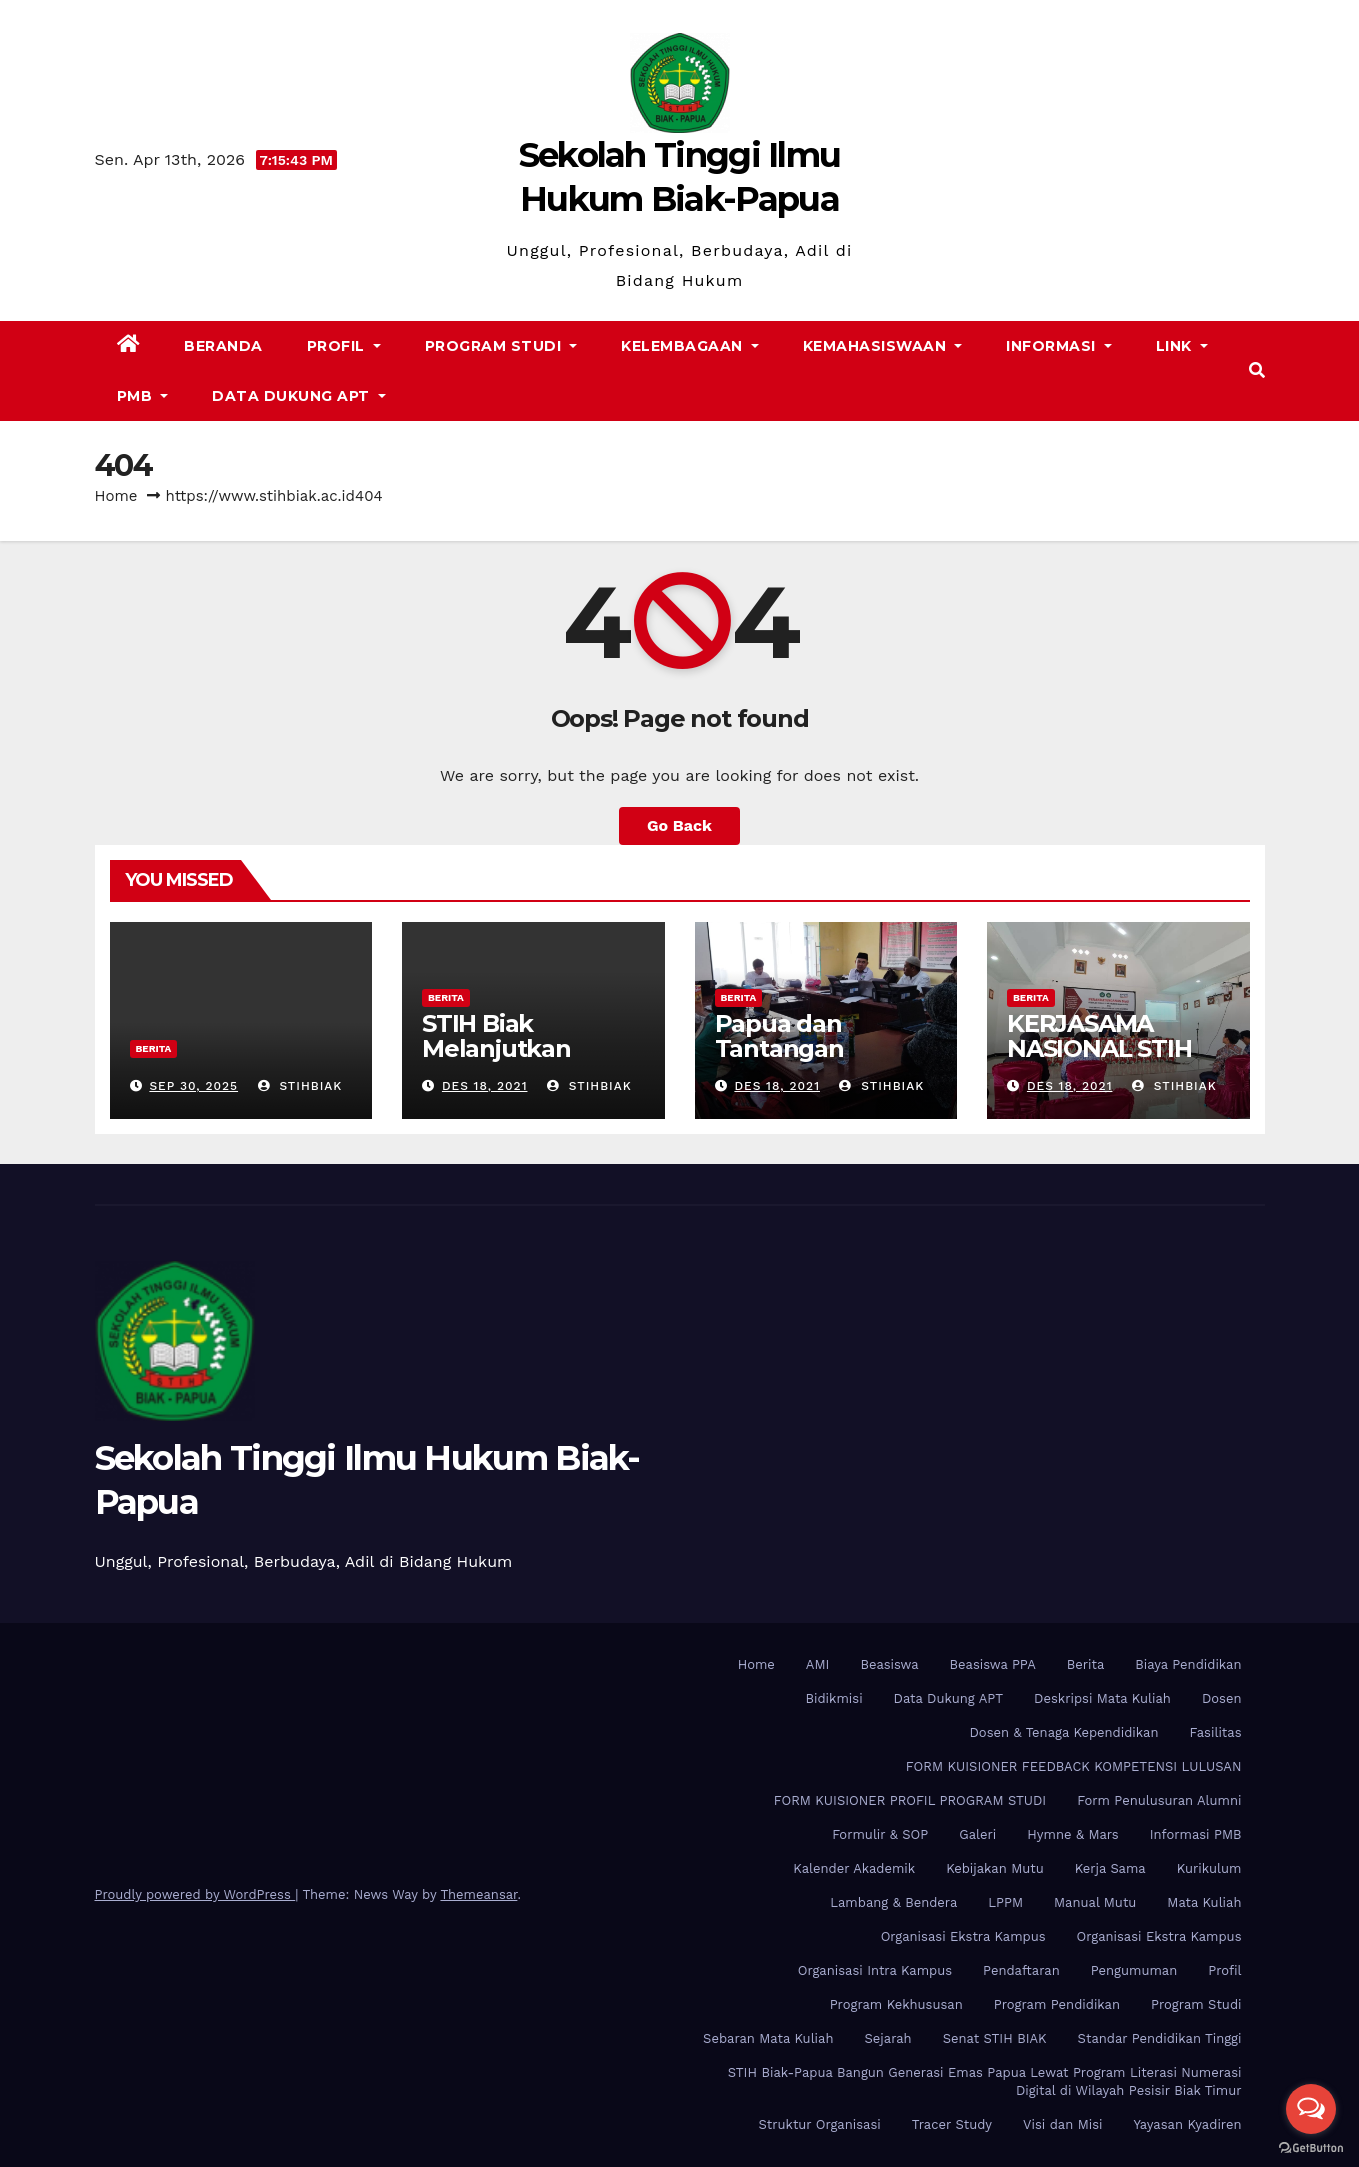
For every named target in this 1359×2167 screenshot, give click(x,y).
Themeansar (478, 1894)
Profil (344, 346)
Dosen (1222, 1698)
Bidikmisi (834, 1698)
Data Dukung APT (299, 396)
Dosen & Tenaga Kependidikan (1064, 1732)
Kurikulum (1209, 1868)
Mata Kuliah (1204, 1902)
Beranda (223, 346)
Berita (154, 1048)
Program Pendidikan (1057, 2004)
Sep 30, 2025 (193, 1086)
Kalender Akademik (854, 1868)
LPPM (1005, 1902)
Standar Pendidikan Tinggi (1160, 2038)
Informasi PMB (1196, 1834)
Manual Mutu (1095, 1902)
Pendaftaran (1021, 1970)
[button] (1257, 370)
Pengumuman (1134, 1970)
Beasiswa (889, 1664)
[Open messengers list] (1311, 2109)
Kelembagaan (690, 346)
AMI (818, 1664)
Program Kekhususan (896, 2004)
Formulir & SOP (880, 1834)
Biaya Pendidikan (1188, 1664)
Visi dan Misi (1062, 2124)
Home (116, 496)
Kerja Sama (1110, 1868)
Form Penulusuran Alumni (1159, 1800)
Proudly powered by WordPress (195, 1894)
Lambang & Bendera (893, 1902)
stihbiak (300, 1086)
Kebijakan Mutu (994, 1868)
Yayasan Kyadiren (1188, 2124)
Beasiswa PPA (993, 1664)
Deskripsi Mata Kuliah (1102, 1698)
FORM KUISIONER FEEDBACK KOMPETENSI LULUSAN (1074, 1766)
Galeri (977, 1834)
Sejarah (887, 2038)
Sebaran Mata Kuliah (768, 2038)
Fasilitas (1215, 1732)
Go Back (679, 825)
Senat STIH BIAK (995, 2038)
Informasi (1059, 346)
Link (1182, 346)
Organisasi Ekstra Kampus (963, 1936)
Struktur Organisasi (819, 2124)
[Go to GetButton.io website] (1311, 2147)
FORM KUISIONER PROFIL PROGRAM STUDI (910, 1800)
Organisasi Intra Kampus (875, 1970)
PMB (143, 396)
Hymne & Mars (1072, 1834)
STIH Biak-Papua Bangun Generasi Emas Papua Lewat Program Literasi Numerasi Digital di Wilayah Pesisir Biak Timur (985, 2081)
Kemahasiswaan (883, 346)
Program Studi (501, 346)
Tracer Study (952, 2124)
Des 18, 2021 (485, 1086)
